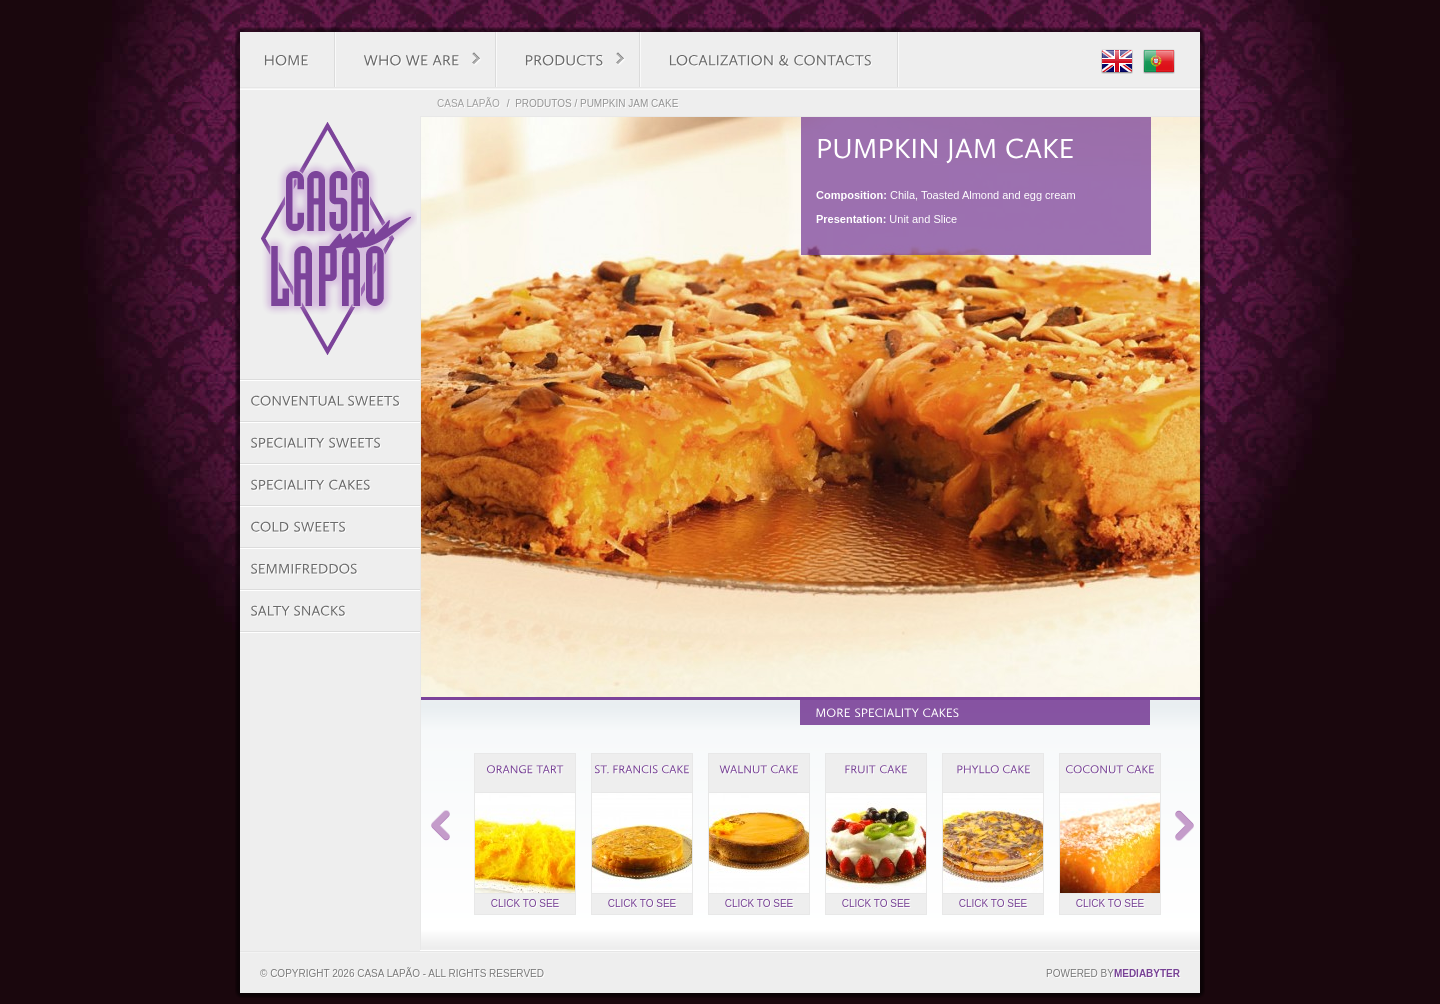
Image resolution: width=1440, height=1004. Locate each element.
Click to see (525, 903)
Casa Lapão (468, 103)
